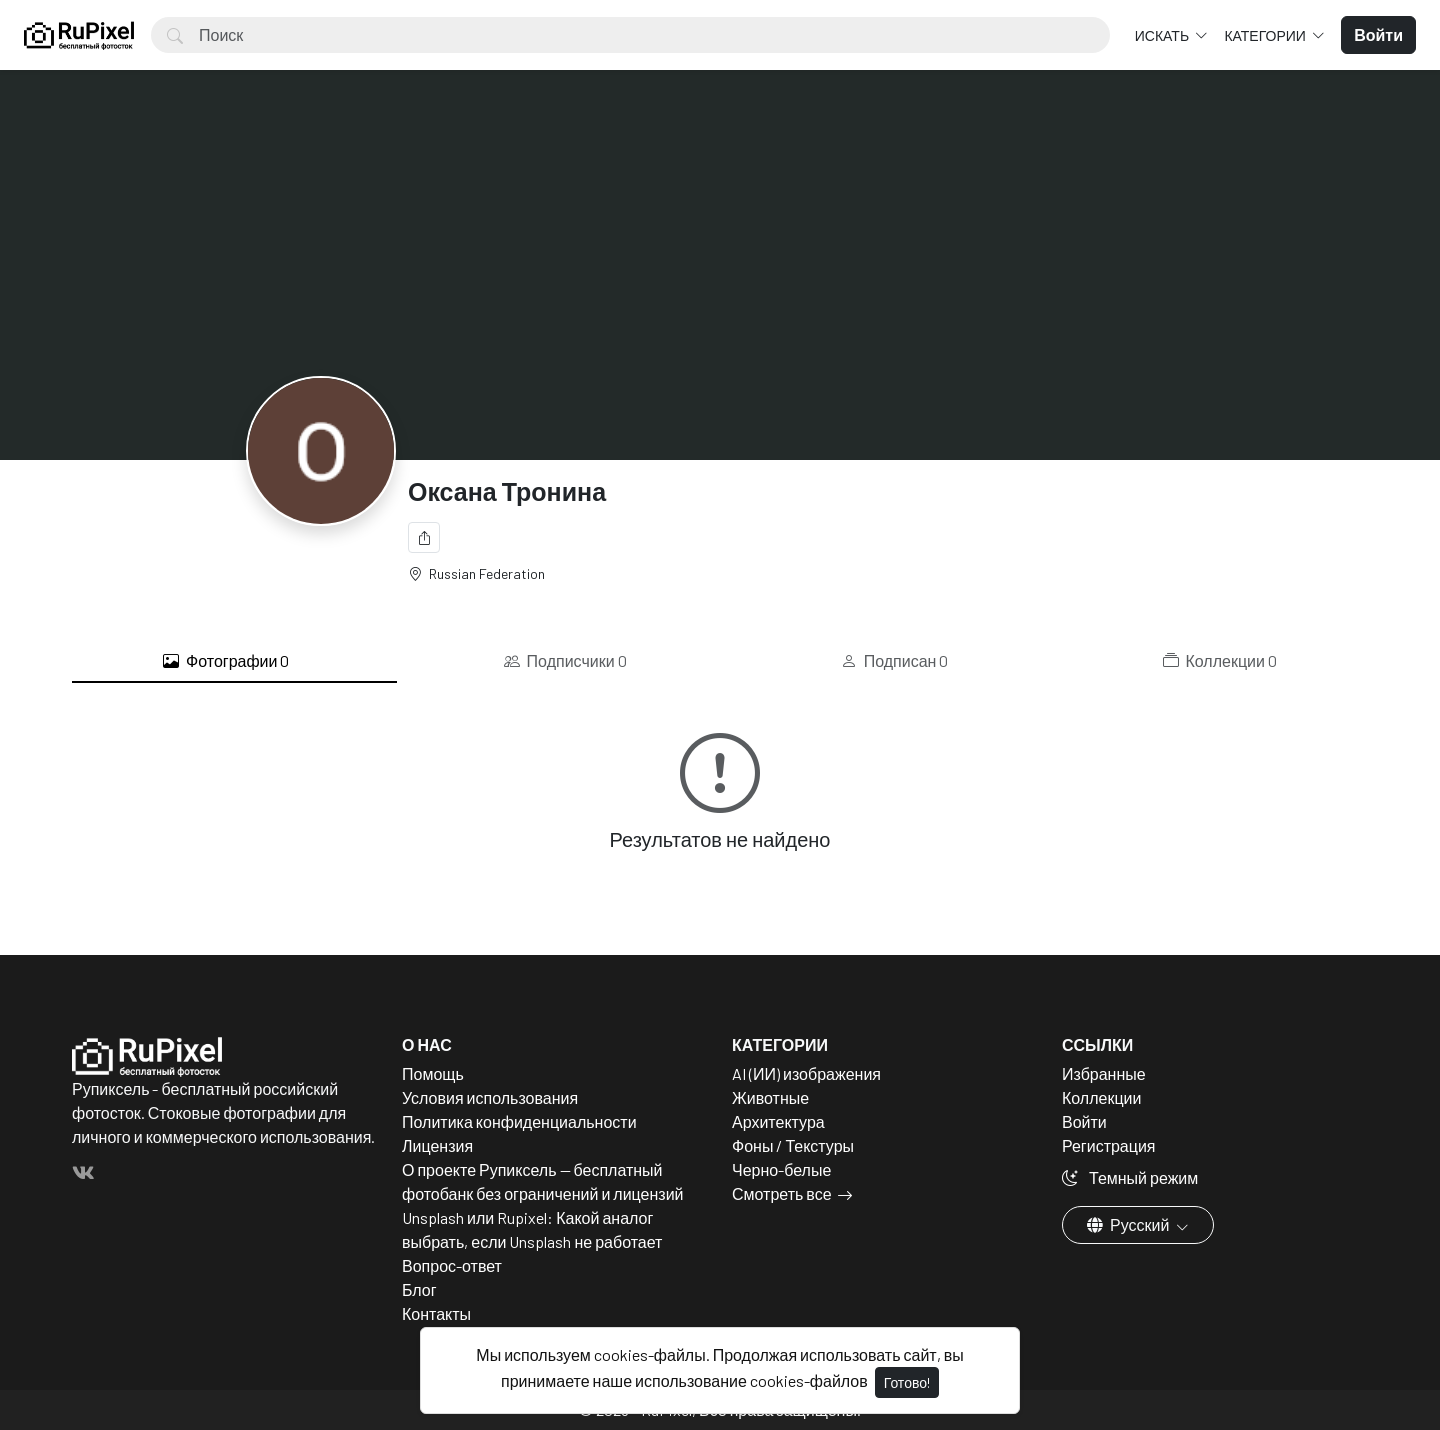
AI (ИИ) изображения (806, 1073)
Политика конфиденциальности (519, 1121)
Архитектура (778, 1121)
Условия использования (490, 1097)
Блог (419, 1289)
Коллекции (1220, 661)
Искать (1163, 35)
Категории (1266, 35)
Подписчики (565, 661)
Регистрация (1109, 1145)
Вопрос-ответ (452, 1265)
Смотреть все (782, 1193)
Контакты (436, 1313)
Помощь (433, 1073)
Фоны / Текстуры (793, 1145)
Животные (770, 1097)
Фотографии (226, 661)
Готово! (907, 1382)
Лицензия (437, 1145)
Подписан (895, 661)
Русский (1129, 1224)
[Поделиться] (424, 537)
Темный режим (1130, 1177)
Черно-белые (781, 1169)
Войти (1084, 1121)
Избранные (1104, 1073)
